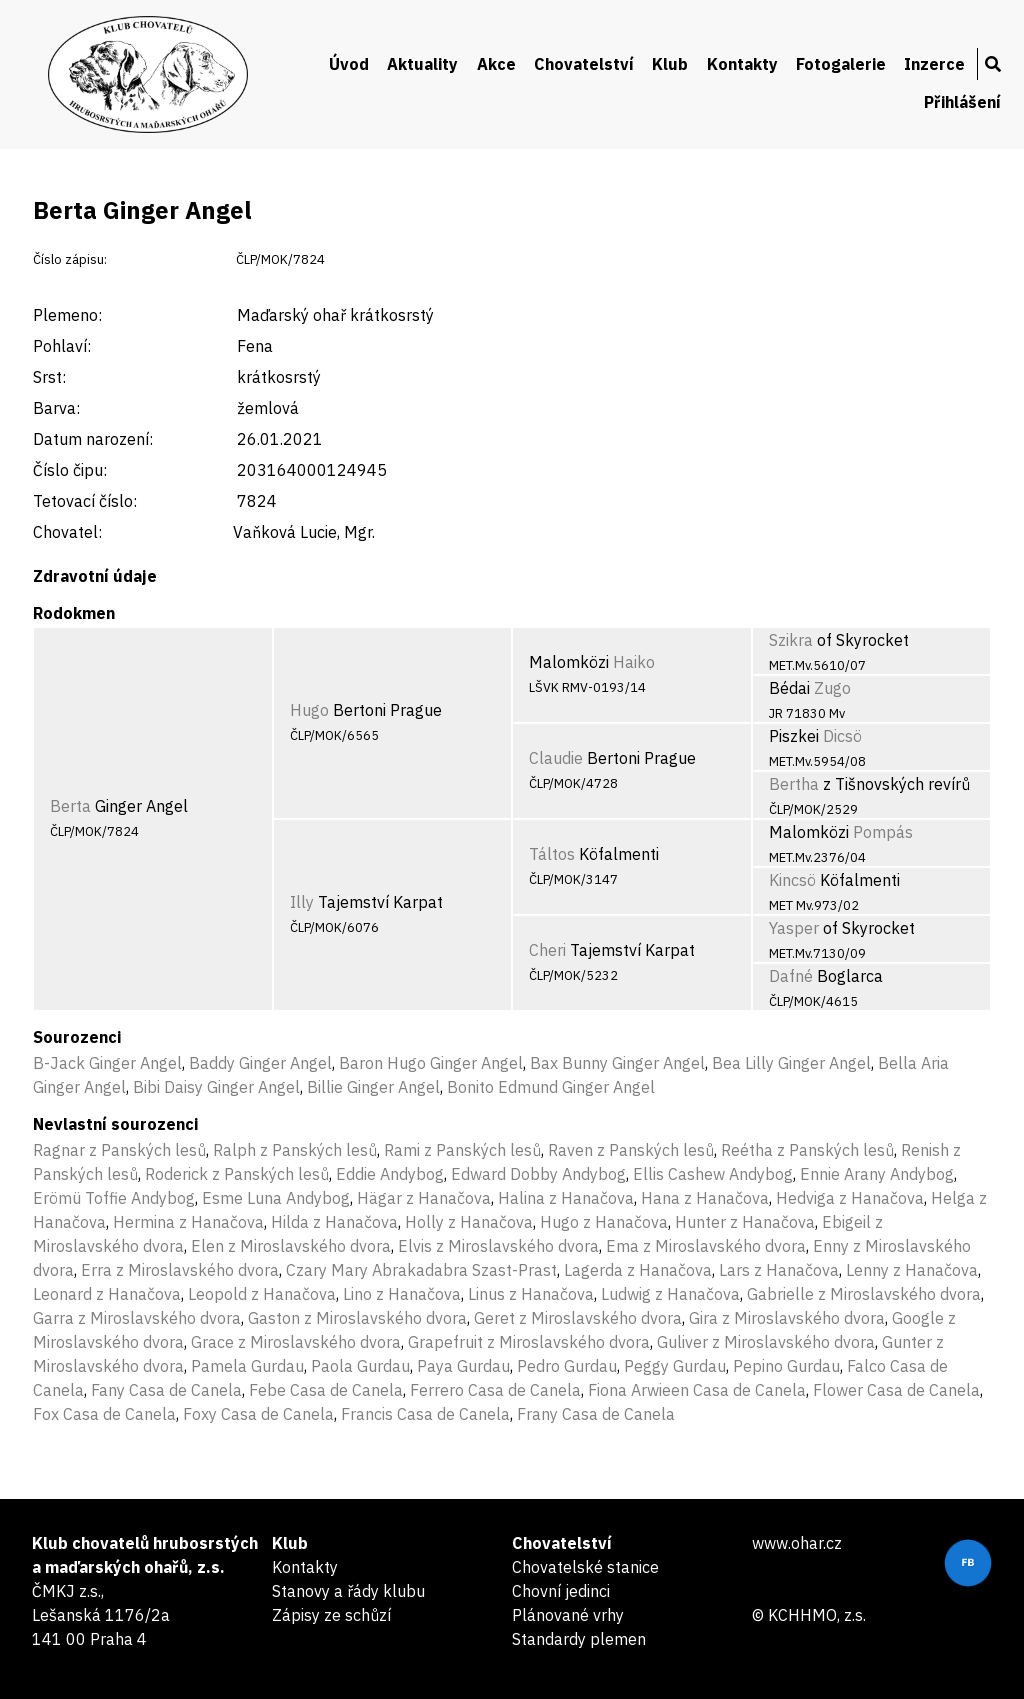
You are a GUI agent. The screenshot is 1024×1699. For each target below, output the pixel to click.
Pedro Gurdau (567, 1366)
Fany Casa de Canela (166, 1390)
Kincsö (792, 880)
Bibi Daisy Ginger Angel (216, 1087)
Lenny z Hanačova (912, 1270)
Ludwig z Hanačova (670, 1294)
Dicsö (842, 736)
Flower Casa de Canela (896, 1390)
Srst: (49, 377)
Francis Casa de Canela (425, 1414)
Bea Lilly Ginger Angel (791, 1063)
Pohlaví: (62, 346)
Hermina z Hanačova (188, 1222)
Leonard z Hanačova (107, 1294)
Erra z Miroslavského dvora (180, 1270)
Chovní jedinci (561, 1591)
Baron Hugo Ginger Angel (431, 1063)
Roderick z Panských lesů (237, 1174)
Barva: (56, 408)
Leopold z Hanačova (262, 1294)
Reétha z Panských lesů (807, 1150)
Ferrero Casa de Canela (495, 1390)
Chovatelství (584, 64)
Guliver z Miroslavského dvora (766, 1342)
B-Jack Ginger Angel (107, 1063)
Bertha (794, 784)
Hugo (309, 710)
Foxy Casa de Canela (258, 1414)
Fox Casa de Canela (104, 1414)
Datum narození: (93, 439)
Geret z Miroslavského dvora (578, 1318)
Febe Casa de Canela (326, 1390)
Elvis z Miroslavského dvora (498, 1246)
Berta (70, 806)
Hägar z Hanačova (424, 1198)
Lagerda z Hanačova (638, 1270)
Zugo (832, 688)
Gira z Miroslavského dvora (787, 1318)
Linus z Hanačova (531, 1294)
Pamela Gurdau (247, 1366)
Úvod (349, 64)
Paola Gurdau (360, 1366)
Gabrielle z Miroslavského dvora (864, 1294)
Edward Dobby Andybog (538, 1174)
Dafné (791, 976)
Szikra (791, 640)
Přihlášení (962, 102)
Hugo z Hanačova (604, 1222)
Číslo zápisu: (70, 259)
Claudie (556, 758)
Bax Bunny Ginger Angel (617, 1063)
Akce (496, 64)
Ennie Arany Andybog (877, 1174)
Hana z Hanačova (705, 1198)
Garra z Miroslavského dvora (137, 1318)
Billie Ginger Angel (373, 1087)
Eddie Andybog (390, 1174)
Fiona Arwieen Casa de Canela (697, 1390)
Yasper (794, 928)
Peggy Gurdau (675, 1366)
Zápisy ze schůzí (331, 1615)
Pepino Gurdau (786, 1366)
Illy (302, 902)
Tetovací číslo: (85, 501)
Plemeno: (67, 315)
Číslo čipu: (70, 470)
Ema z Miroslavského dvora (706, 1246)
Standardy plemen (579, 1639)
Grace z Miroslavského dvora (296, 1342)
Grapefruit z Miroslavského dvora (529, 1342)
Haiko (634, 662)
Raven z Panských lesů (631, 1150)
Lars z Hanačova (779, 1270)
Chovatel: (67, 532)
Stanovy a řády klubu (348, 1591)
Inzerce (934, 64)
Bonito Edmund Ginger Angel (551, 1087)
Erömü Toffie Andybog (114, 1198)
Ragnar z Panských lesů (119, 1150)
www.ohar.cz (797, 1543)
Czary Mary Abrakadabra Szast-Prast (421, 1270)
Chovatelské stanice (585, 1567)
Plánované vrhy (568, 1615)
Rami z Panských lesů (462, 1150)
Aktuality (422, 64)
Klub (670, 64)
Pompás (883, 832)
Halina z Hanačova (566, 1198)
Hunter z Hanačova (745, 1222)
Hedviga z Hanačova (850, 1198)
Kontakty (742, 64)
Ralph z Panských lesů (295, 1150)
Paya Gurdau (463, 1366)
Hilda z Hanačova (334, 1222)
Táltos (552, 854)
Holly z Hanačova (469, 1222)
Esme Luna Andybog (276, 1198)
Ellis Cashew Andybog (713, 1174)
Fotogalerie (841, 64)
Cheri (547, 950)
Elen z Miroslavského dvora (291, 1246)
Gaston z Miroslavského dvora (357, 1318)
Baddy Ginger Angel (260, 1063)
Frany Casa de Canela (596, 1414)
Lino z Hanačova (402, 1294)
